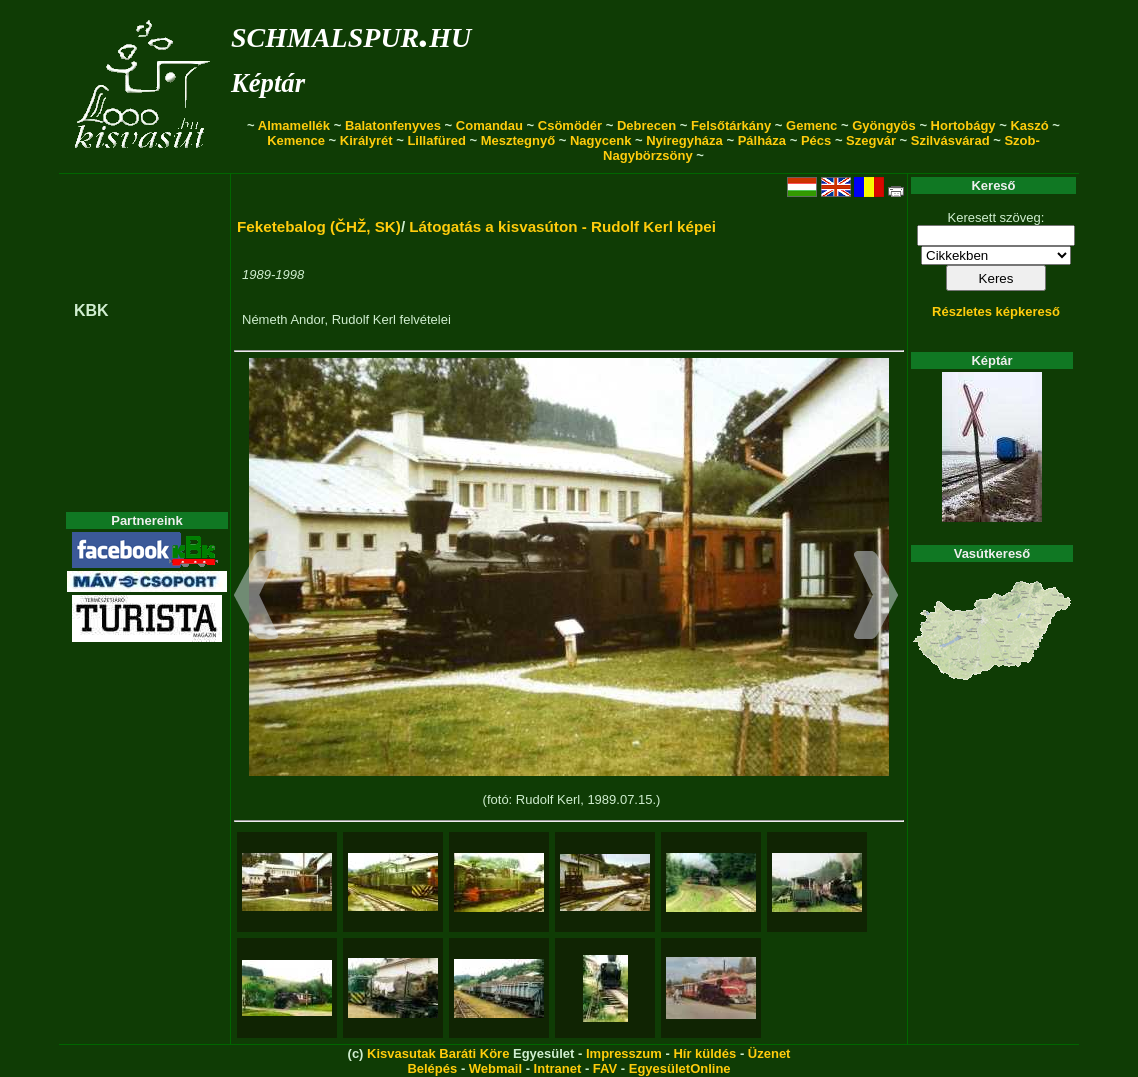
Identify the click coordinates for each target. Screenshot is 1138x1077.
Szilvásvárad (950, 140)
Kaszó (1029, 125)
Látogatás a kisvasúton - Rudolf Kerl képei (562, 226)
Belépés (432, 1068)
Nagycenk (600, 140)
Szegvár (871, 140)
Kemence (296, 140)
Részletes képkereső (996, 311)
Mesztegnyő (518, 140)
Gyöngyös (884, 125)
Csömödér (570, 125)
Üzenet (769, 1053)
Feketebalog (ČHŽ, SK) (319, 226)
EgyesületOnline (680, 1068)
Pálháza (762, 140)
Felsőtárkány (731, 125)
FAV (605, 1068)
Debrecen (646, 125)
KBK (91, 310)
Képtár (268, 83)
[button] (256, 598)
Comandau (489, 125)
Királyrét (366, 140)
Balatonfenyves (393, 125)
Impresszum (624, 1053)
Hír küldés (704, 1053)
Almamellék (294, 125)
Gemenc (811, 125)
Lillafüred (436, 140)
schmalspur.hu (351, 33)
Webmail (495, 1068)
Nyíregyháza (684, 140)
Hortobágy (963, 125)
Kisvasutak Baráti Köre (438, 1053)
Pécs (816, 140)
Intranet (558, 1068)
